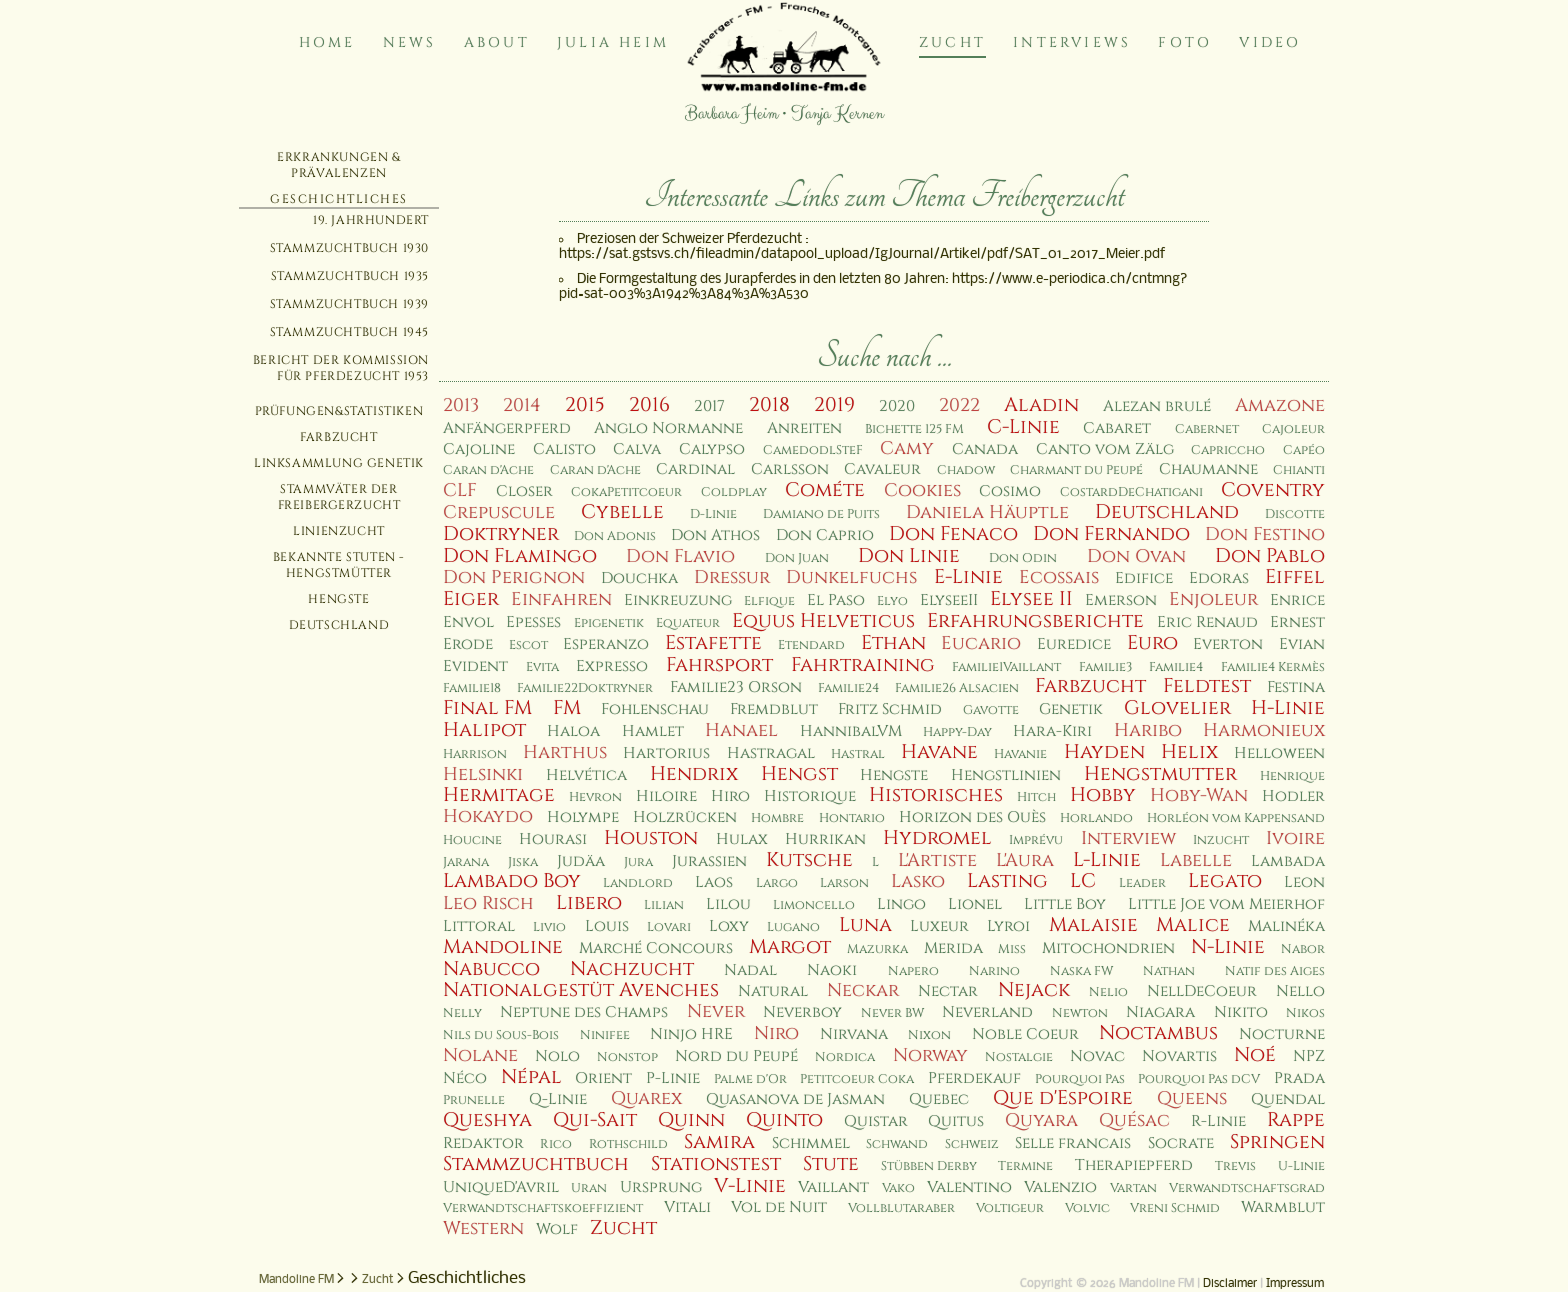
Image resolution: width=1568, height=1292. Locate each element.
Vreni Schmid (1175, 1208)
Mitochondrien (1108, 948)
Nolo (557, 1056)
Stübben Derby (929, 1166)
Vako (898, 1188)
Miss (1012, 949)
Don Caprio (825, 535)
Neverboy (802, 1012)
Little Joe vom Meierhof (1226, 904)
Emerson (1121, 600)
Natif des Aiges (1275, 971)
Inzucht (1221, 840)
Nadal (750, 970)
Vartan (1133, 1188)
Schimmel (811, 1143)
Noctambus (1158, 1033)
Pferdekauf (974, 1078)
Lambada (1288, 861)
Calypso (712, 449)
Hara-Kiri (1052, 731)
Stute (831, 1164)
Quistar (876, 1121)
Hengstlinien (1006, 775)
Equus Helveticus (823, 621)
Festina (1296, 687)
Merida (953, 948)
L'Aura (1025, 860)
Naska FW (1081, 971)
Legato (1225, 881)
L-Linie (1107, 860)
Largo (777, 883)
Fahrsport (719, 665)
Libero (589, 903)
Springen (1277, 1142)
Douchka (639, 578)
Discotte (1295, 514)
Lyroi (1008, 926)
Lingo (901, 904)
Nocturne (1282, 1034)
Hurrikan (825, 839)
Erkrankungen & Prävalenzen (338, 165)
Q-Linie (558, 1099)
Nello (1300, 991)
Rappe (1296, 1120)
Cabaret (1117, 428)
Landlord (638, 883)
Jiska (523, 862)
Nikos (1305, 1013)
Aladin (1041, 405)
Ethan (893, 643)
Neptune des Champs (584, 1012)
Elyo (892, 601)
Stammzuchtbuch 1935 (350, 276)
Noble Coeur (1025, 1034)
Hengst (799, 774)
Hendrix (694, 774)
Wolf (557, 1229)
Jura (638, 862)
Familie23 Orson (736, 687)
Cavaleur (882, 469)
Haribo (1148, 730)
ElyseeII (949, 600)
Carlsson (790, 469)
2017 (709, 406)
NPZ (1309, 1056)
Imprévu (1036, 840)
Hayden (1104, 752)
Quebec (939, 1099)
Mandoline (503, 947)
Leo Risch (488, 903)
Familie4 (1176, 667)
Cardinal (695, 469)
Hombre (777, 818)
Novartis (1179, 1056)
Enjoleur (1213, 599)
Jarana (466, 862)
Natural (773, 991)
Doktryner (501, 534)
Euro (1152, 643)
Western (483, 1228)
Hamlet (653, 731)
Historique (810, 796)
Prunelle (474, 1100)
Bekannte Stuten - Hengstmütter (339, 565)
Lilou (728, 904)
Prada (1299, 1078)
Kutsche (809, 860)
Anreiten (804, 428)
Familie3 (1105, 667)
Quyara (1041, 1120)
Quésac (1134, 1120)
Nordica (845, 1057)
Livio (549, 927)
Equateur (688, 623)
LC (1083, 881)
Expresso (612, 666)
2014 (522, 405)
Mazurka (877, 949)
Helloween (1279, 753)
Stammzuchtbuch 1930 (349, 248)
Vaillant (833, 1187)
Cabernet (1207, 429)
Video (1270, 42)
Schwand (897, 1144)
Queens (1192, 1098)
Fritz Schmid (890, 709)
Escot (528, 645)
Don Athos (715, 535)
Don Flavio (680, 556)
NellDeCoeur (1202, 991)
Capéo (1304, 450)
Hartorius (666, 753)
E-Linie (968, 577)
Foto (1185, 42)
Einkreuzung (678, 600)
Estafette (713, 643)
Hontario (852, 818)
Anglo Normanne (668, 428)
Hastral (858, 754)
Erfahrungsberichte (1035, 621)
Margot (790, 947)
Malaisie (1093, 925)
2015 (585, 405)
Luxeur (939, 926)
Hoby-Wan (1199, 795)
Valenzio (1060, 1187)
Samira (719, 1142)
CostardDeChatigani (1131, 492)
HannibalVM (851, 731)
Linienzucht (339, 531)
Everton (1228, 644)
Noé (1255, 1055)
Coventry (1273, 490)
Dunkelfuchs (851, 577)
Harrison (475, 754)
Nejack (1034, 990)
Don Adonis (615, 536)
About (497, 42)
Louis (607, 926)
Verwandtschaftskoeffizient (543, 1208)
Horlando (1096, 818)
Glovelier (1177, 708)
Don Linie (909, 556)
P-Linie (673, 1078)
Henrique (1292, 776)
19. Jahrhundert (371, 220)
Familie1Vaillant (1006, 667)
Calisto (564, 449)
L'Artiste (937, 860)
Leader (1142, 883)
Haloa (573, 731)
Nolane (480, 1055)
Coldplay (734, 492)
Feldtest (1207, 686)
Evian (1302, 644)
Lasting (1007, 881)
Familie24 (848, 688)
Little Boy (1065, 904)
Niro (776, 1033)
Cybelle (622, 512)
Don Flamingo (520, 556)
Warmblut (1283, 1207)
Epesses (533, 622)
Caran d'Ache (488, 470)
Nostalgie (1019, 1057)
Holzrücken (685, 817)
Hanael (741, 730)
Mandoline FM (296, 1280)
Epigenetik (609, 623)
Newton (1080, 1013)
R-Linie (1218, 1121)
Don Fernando (1111, 534)
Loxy (729, 926)
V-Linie (750, 1186)
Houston (651, 838)
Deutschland (339, 625)
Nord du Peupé (736, 1056)
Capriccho (1228, 450)
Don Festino (1265, 534)
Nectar (948, 991)
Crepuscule (499, 512)
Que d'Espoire (1063, 1098)
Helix (1189, 752)
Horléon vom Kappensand (1236, 818)
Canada (985, 449)
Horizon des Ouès (972, 817)
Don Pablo (1270, 556)
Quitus (956, 1121)
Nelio (1108, 992)
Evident (475, 666)
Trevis (1235, 1166)
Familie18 (472, 688)
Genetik (1071, 709)
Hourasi (553, 839)
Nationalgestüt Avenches (581, 990)
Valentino (969, 1187)
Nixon (929, 1035)
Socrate (1181, 1143)
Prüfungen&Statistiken (339, 411)
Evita (542, 667)
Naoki (832, 970)
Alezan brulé (1157, 406)
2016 (649, 405)
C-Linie (1023, 427)
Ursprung (661, 1187)
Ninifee (605, 1035)
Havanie (1020, 754)
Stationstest (716, 1164)
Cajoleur (1293, 429)
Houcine (472, 840)
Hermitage (499, 795)
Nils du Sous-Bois (501, 1035)
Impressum (1295, 1284)
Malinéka (1286, 926)
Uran (589, 1188)
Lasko (918, 881)
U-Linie (1301, 1166)
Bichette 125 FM (914, 429)
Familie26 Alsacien (957, 688)
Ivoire (1295, 838)
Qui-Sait (595, 1120)
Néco (465, 1078)
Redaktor (483, 1143)
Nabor (1303, 949)
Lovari (669, 927)
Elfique (769, 601)
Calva (637, 449)
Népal (531, 1077)
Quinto (784, 1120)
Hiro (730, 796)
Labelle (1196, 860)
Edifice (1144, 578)
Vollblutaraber (901, 1208)
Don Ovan (1136, 556)
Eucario (981, 643)
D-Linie (713, 514)
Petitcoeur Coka (857, 1079)
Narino (994, 971)
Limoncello (814, 905)
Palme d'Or (750, 1079)
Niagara (1160, 1012)
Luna (865, 925)
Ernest (1297, 622)
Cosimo (1010, 491)
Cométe (825, 490)
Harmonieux (1264, 730)
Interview (1128, 838)
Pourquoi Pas (1080, 1079)
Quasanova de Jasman (795, 1099)
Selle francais (1073, 1143)
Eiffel (1295, 577)
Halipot (484, 730)
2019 (834, 405)
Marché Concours (656, 948)
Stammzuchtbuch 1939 (349, 304)
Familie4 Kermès (1273, 667)
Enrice (1297, 600)
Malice (1193, 925)
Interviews (1072, 42)
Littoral (479, 926)
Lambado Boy (512, 881)
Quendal (1288, 1099)
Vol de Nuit (779, 1207)
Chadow (966, 470)
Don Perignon (514, 577)
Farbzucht (338, 437)
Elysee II (1031, 599)
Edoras (1219, 578)
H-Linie (1288, 708)
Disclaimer (1230, 1284)
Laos (714, 882)
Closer (524, 491)
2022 (959, 405)
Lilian (664, 905)
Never (716, 1011)
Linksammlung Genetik (339, 463)
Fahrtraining (863, 665)
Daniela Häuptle (987, 512)
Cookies (922, 490)
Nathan (1169, 971)
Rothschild (628, 1144)
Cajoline (479, 449)
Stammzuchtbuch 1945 (349, 332)
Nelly (462, 1013)
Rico (556, 1144)
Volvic (1087, 1208)
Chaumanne (1208, 469)
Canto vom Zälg (1105, 449)
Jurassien (709, 861)
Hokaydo (488, 816)
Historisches (936, 795)
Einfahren (561, 599)
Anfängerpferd (507, 428)
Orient (603, 1078)
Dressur (732, 577)
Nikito (1241, 1012)
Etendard (811, 645)
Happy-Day (957, 732)
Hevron (595, 797)
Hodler (1293, 796)
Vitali (687, 1207)
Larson (844, 883)
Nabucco (491, 969)
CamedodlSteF (813, 450)
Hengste (338, 599)
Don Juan (797, 558)
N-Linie (1228, 947)
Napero (913, 971)
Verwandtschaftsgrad (1247, 1188)
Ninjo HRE (691, 1034)
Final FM (487, 708)
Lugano (793, 927)
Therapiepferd (1134, 1165)
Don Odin (1023, 558)
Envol (468, 622)
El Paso (836, 600)
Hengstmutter (1160, 774)
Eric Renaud (1207, 622)
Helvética (586, 775)
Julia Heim (613, 42)
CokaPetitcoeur (626, 492)
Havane (939, 752)
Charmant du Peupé (1076, 470)
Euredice (1074, 644)
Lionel (975, 904)
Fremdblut (774, 709)
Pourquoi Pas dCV (1199, 1079)
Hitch (1036, 797)
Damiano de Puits (821, 514)
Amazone (1280, 405)
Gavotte (991, 710)
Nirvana (854, 1034)
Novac (1097, 1056)
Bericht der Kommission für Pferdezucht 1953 (341, 368)
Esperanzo (606, 644)
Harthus (565, 752)
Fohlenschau (655, 709)
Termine (1025, 1166)
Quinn (691, 1120)
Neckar (863, 990)
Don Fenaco (953, 534)
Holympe (583, 817)
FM (567, 708)
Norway (930, 1055)
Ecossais (1059, 577)
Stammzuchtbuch (536, 1164)
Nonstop (627, 1057)
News (410, 42)
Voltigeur (1010, 1208)
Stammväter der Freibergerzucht (339, 497)
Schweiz (972, 1144)
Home (327, 42)
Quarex (646, 1098)
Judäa (581, 861)
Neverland (987, 1012)
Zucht (952, 42)
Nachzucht (632, 969)
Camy (907, 448)
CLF (460, 490)
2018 (769, 405)
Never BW (892, 1013)
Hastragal (771, 753)
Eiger (471, 599)
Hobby (1103, 795)
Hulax (742, 839)
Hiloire (666, 796)
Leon (1304, 882)
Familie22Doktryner (585, 688)
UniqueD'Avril (501, 1187)
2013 (461, 405)
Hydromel (937, 838)
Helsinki (483, 774)
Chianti (1299, 470)
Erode (468, 644)
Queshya (487, 1120)
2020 (897, 406)
